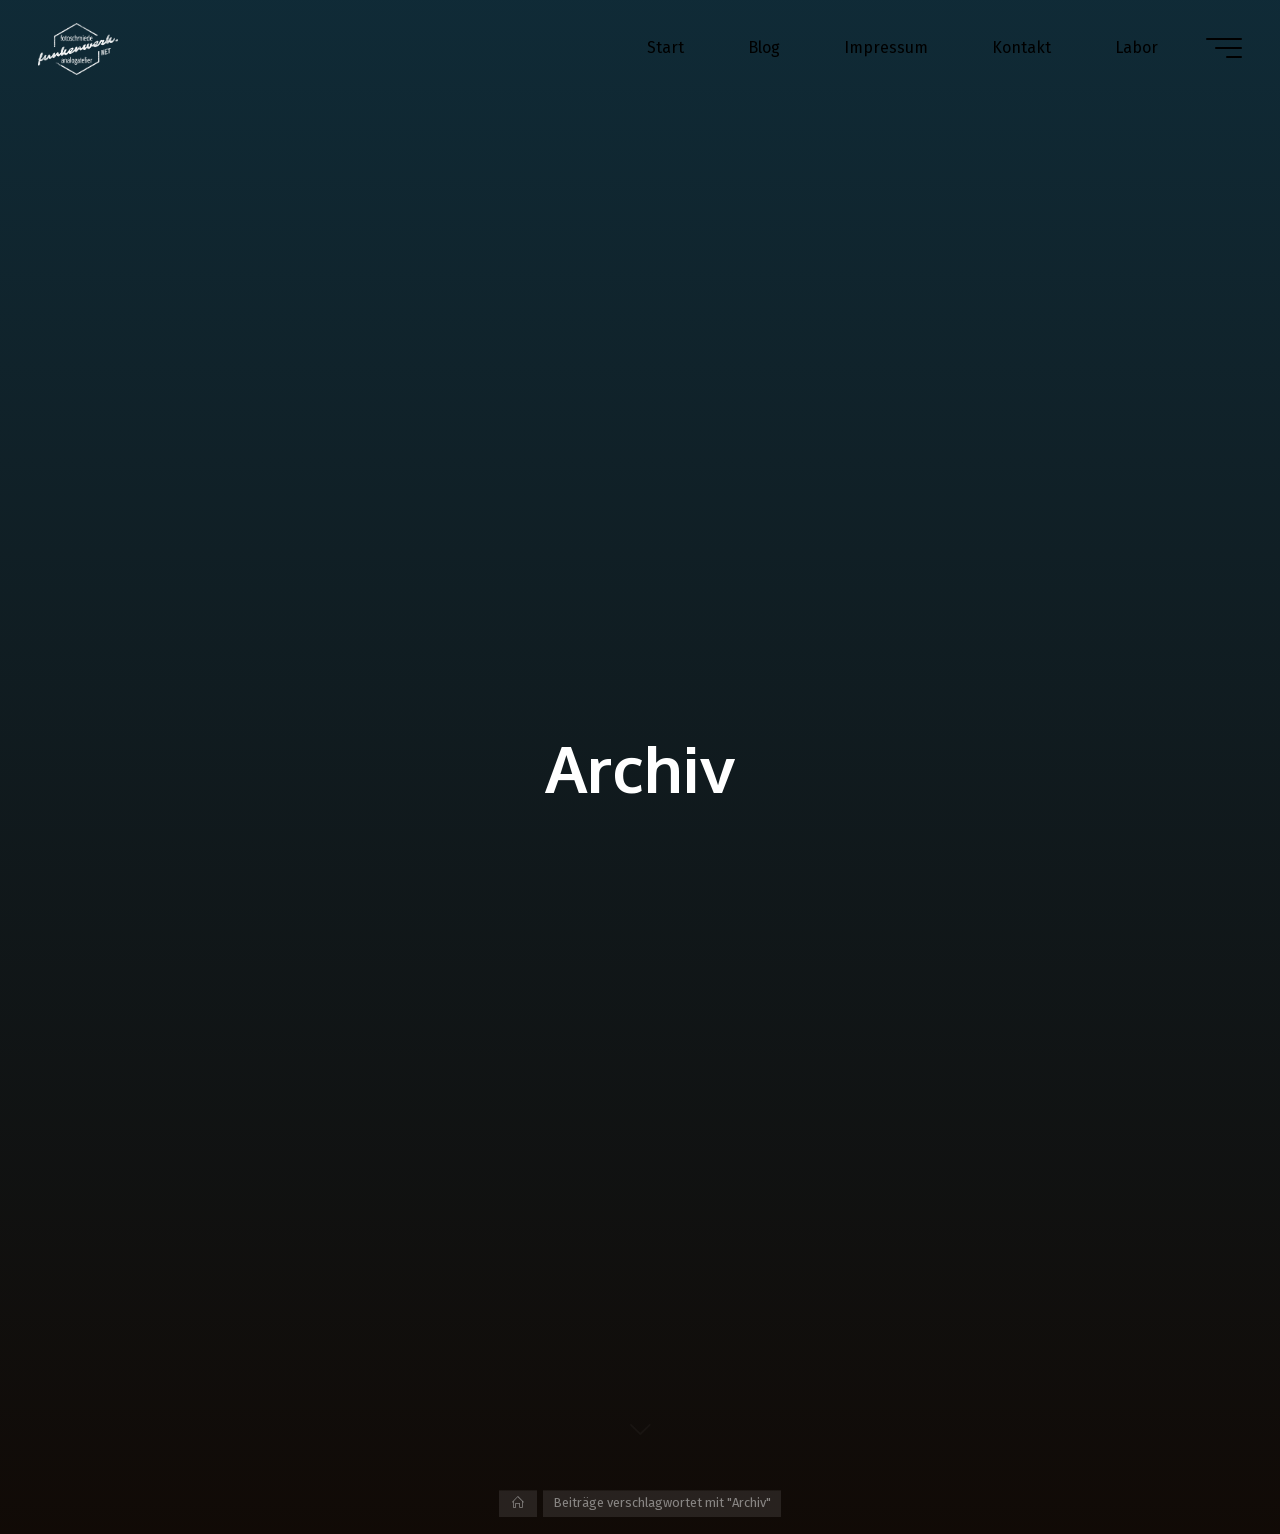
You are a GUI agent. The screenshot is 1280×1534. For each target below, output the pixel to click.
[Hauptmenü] (1222, 48)
